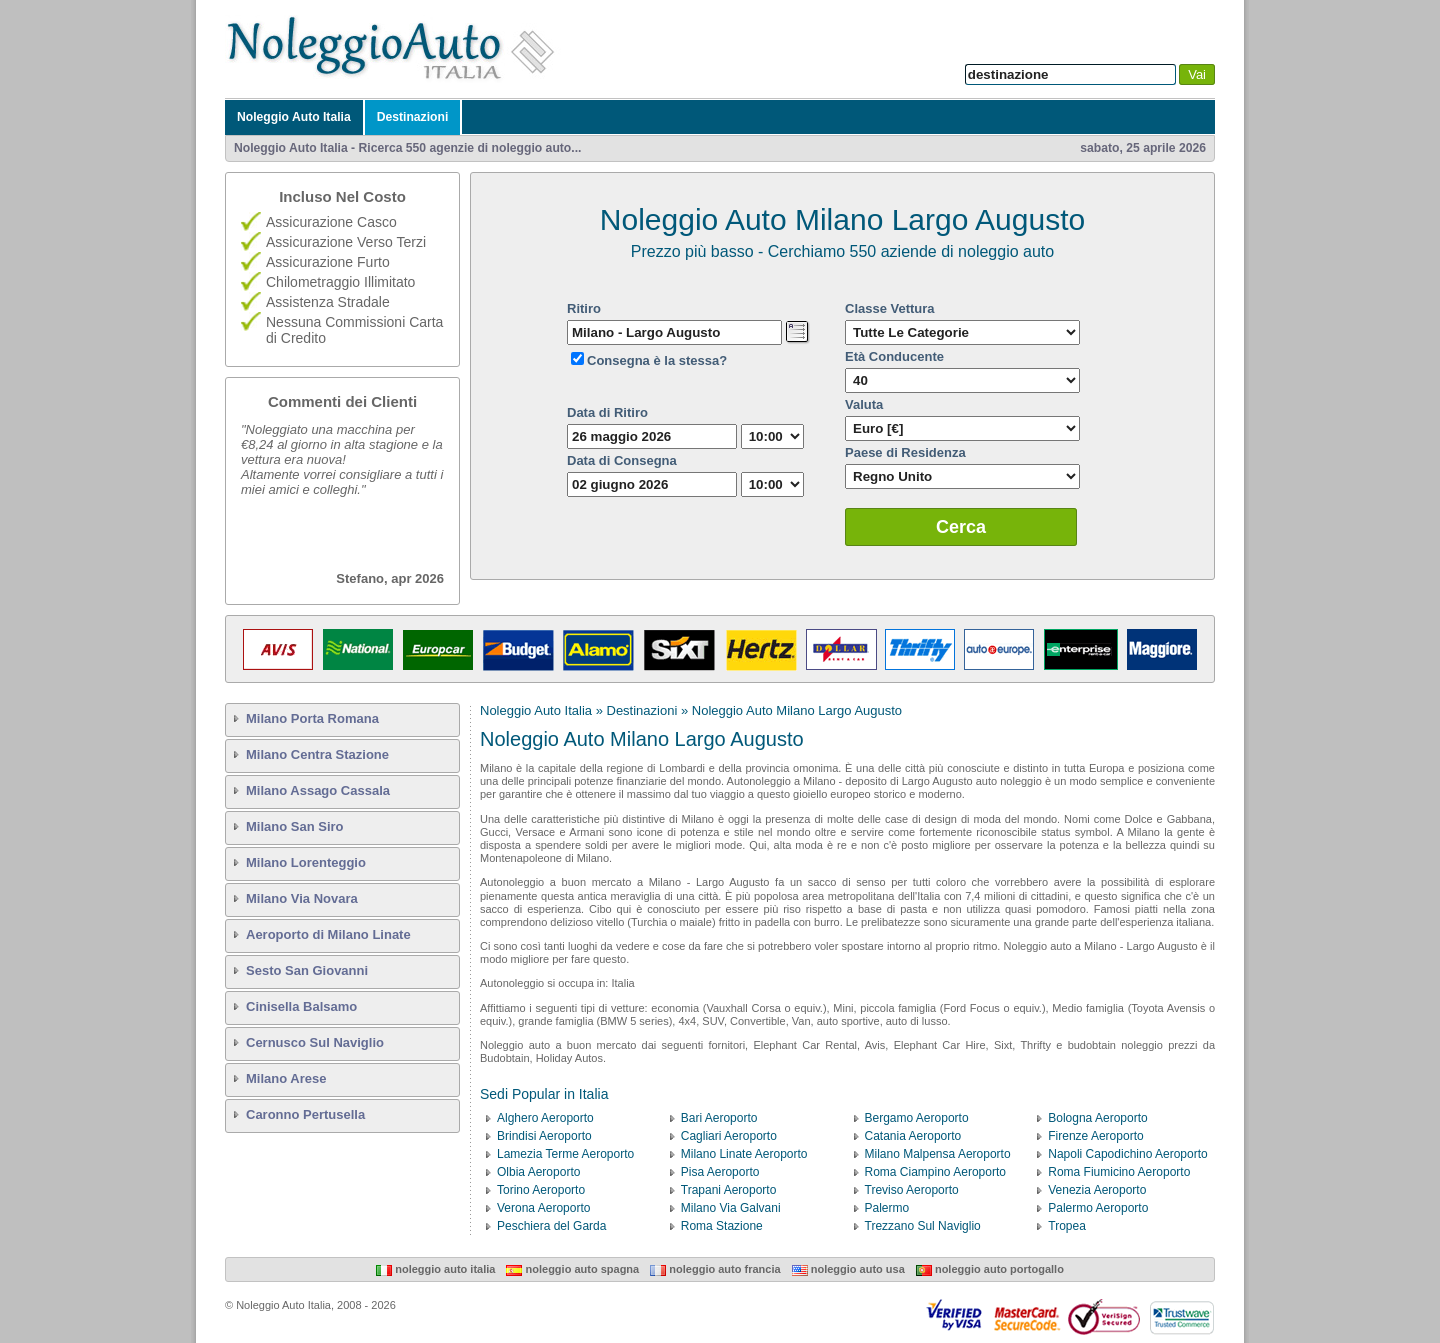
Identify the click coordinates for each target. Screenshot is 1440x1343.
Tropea (1067, 1226)
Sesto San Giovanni (307, 970)
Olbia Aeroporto (538, 1172)
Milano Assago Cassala (318, 790)
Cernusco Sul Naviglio (315, 1042)
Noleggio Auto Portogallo (990, 1269)
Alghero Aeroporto (545, 1118)
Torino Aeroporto (541, 1190)
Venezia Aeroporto (1097, 1190)
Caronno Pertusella (305, 1114)
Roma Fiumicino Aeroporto (1119, 1172)
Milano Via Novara (302, 898)
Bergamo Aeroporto (917, 1118)
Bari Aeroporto (719, 1118)
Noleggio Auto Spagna (572, 1269)
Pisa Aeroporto (720, 1172)
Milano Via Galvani (731, 1208)
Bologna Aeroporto (1097, 1118)
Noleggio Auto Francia (715, 1269)
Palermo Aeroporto (1098, 1208)
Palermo (887, 1208)
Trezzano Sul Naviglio (923, 1226)
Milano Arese (286, 1078)
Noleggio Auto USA (848, 1269)
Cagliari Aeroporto (729, 1136)
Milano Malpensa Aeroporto (938, 1154)
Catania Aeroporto (913, 1136)
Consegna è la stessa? (657, 360)
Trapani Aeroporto (729, 1190)
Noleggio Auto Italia (294, 117)
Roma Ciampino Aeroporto (935, 1172)
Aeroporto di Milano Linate (328, 934)
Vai (1197, 74)
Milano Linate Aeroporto (744, 1154)
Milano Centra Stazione (317, 754)
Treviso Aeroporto (912, 1190)
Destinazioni (413, 117)
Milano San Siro (295, 826)
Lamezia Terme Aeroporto (565, 1154)
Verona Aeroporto (543, 1208)
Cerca (961, 527)
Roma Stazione (722, 1226)
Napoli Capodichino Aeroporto (1127, 1154)
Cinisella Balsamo (301, 1006)
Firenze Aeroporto (1095, 1136)
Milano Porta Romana (312, 718)
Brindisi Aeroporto (544, 1136)
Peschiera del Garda (551, 1226)
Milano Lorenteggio (306, 862)
